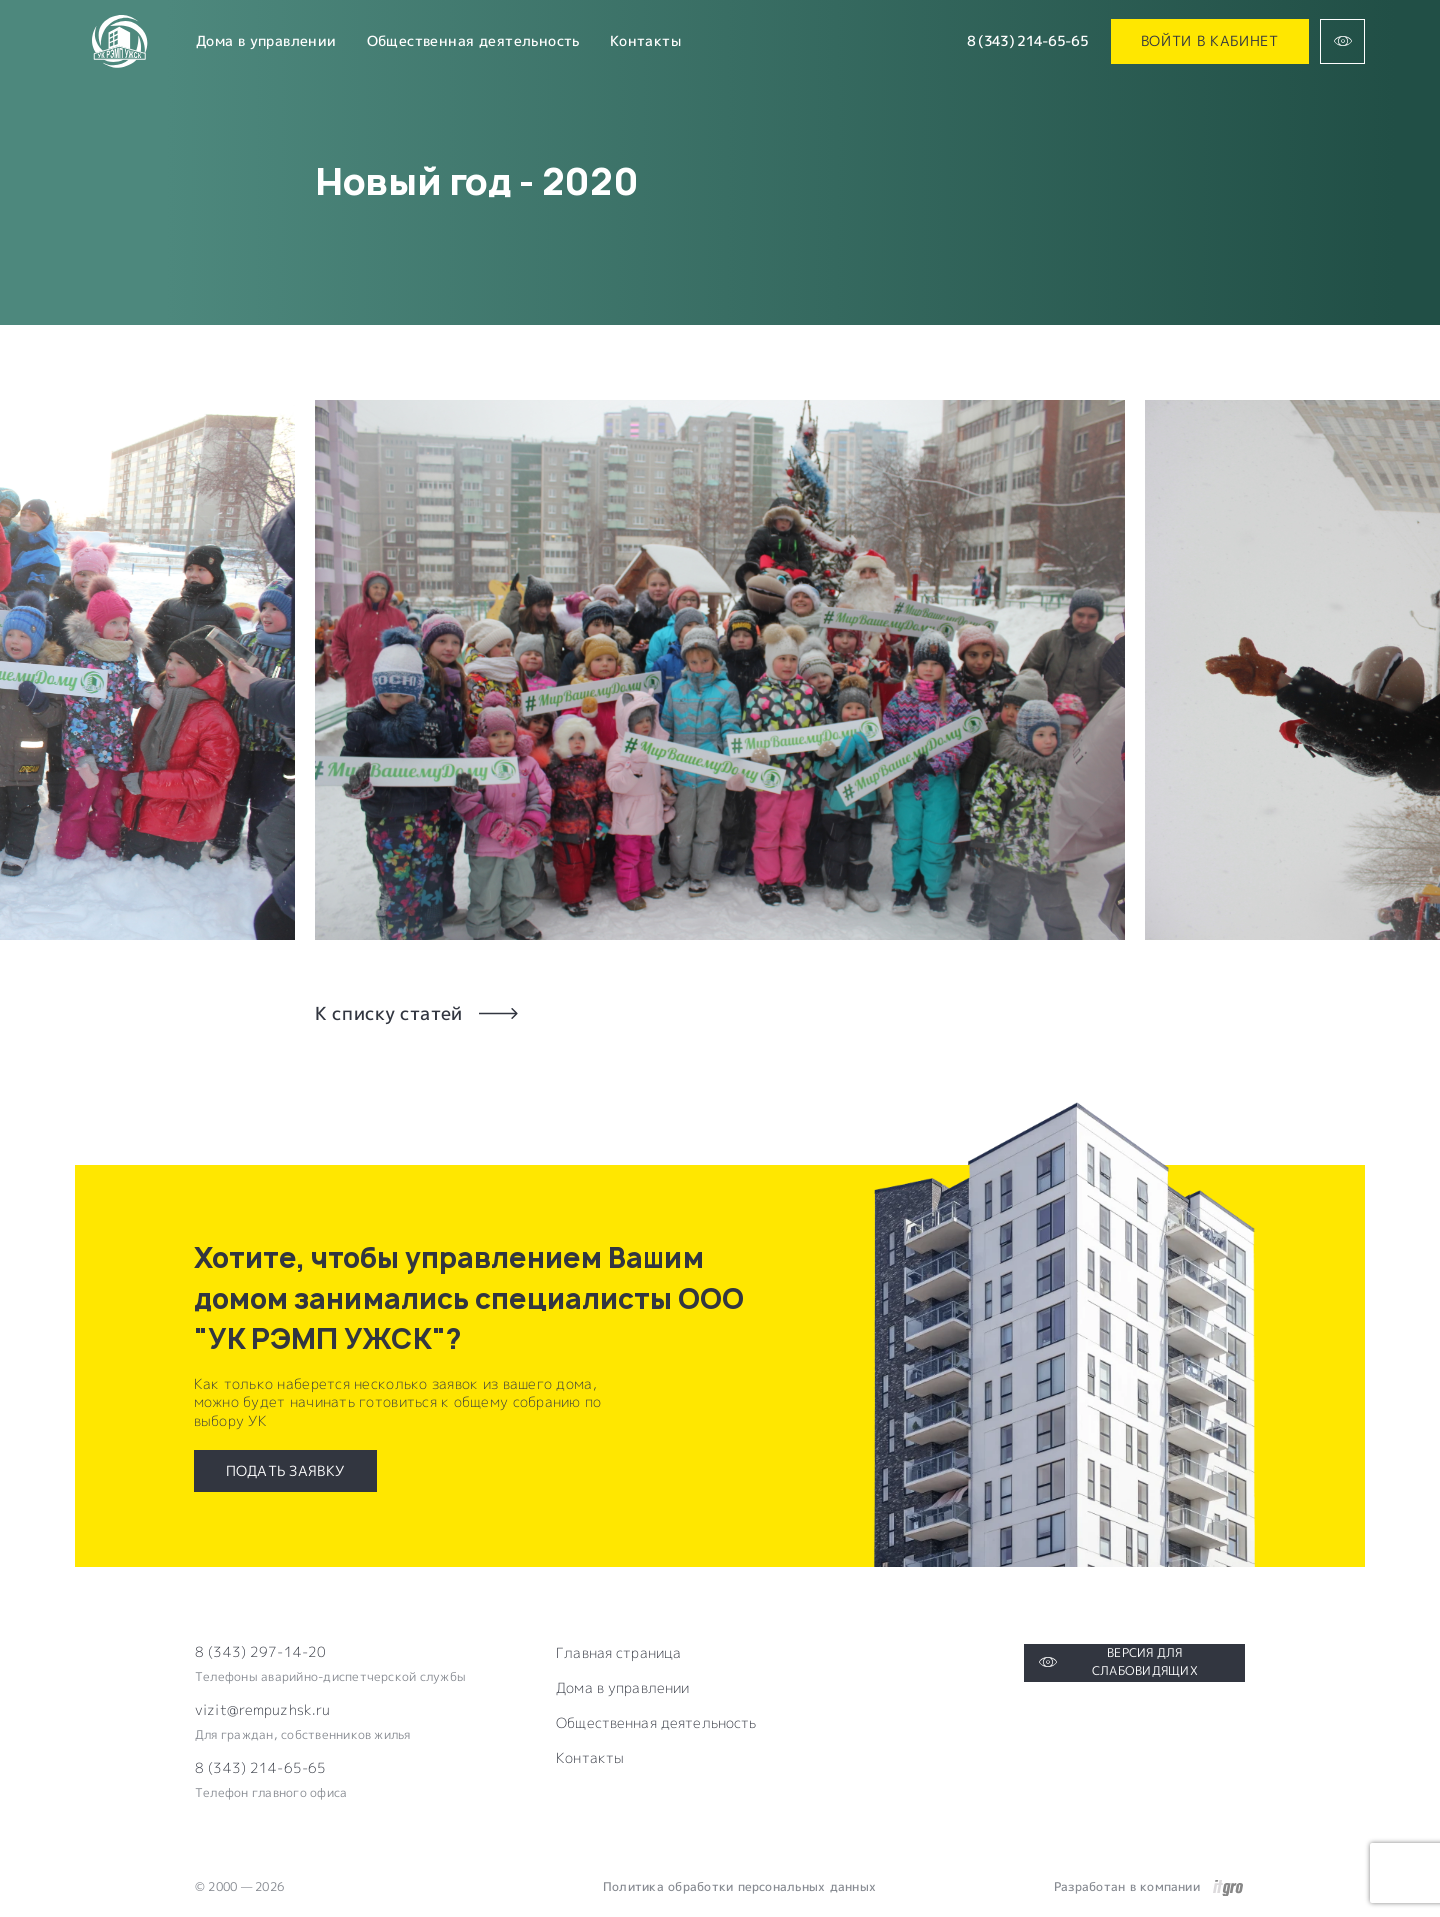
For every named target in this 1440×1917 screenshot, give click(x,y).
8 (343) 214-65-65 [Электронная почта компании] (260, 1768)
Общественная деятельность (473, 40)
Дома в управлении (266, 40)
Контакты (645, 40)
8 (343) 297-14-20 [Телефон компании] (260, 1652)
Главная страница (618, 1653)
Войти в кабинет (1210, 40)
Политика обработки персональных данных (739, 1886)
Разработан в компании (1148, 1887)
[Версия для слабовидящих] (1342, 41)
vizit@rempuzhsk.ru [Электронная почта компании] (262, 1710)
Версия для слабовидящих (1118, 1661)
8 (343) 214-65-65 (1028, 40)
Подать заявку (286, 1470)
